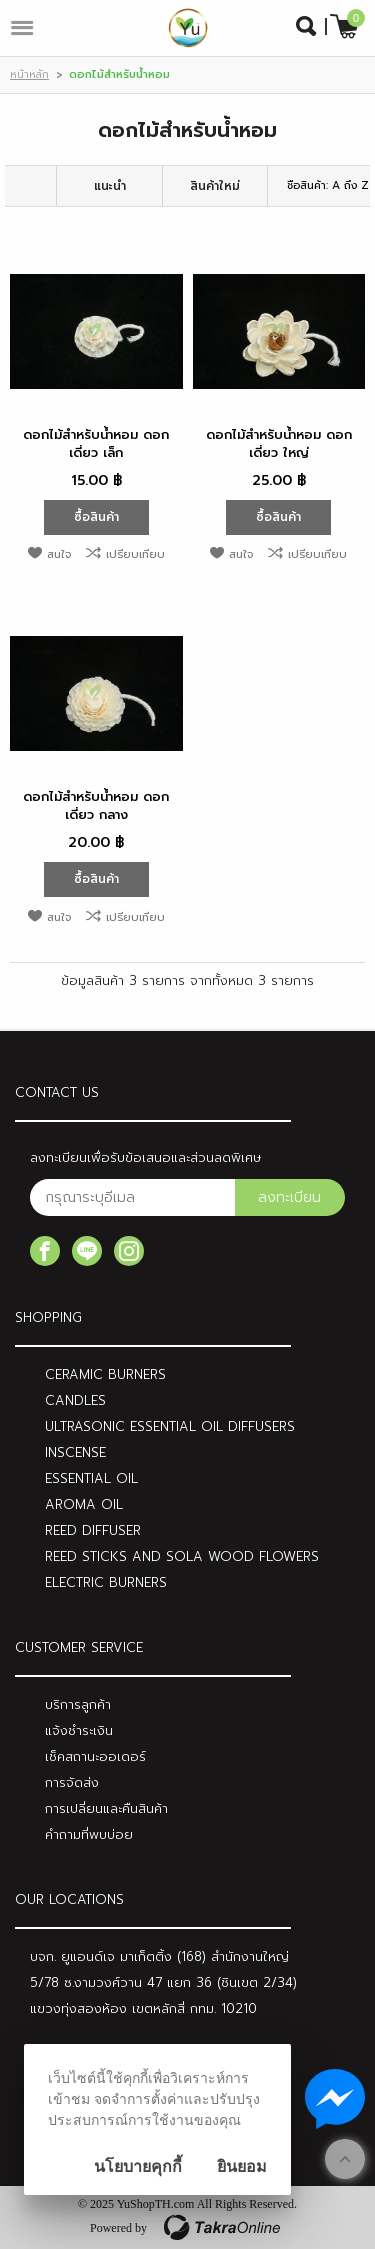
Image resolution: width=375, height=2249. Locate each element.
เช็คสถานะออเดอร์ (95, 1756)
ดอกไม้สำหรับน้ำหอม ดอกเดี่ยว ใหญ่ (279, 443)
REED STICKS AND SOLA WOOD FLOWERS (182, 1556)
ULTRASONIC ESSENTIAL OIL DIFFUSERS (170, 1426)
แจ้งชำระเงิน (79, 1730)
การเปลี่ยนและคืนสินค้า (106, 1808)
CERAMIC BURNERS (105, 1374)
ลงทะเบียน (289, 1197)
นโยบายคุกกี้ (138, 2166)
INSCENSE (75, 1452)
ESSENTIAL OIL (91, 1478)
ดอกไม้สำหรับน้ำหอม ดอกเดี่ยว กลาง (96, 805)
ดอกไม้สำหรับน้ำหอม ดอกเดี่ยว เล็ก (96, 443)
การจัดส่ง (72, 1782)
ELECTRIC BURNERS (106, 1582)
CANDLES (75, 1400)
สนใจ (59, 554)
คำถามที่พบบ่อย (89, 1834)
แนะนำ (110, 186)
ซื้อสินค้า (96, 517)
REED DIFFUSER (93, 1530)
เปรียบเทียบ (135, 554)
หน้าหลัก (29, 74)
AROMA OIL (84, 1504)
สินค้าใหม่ (215, 186)
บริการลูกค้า (78, 1704)
